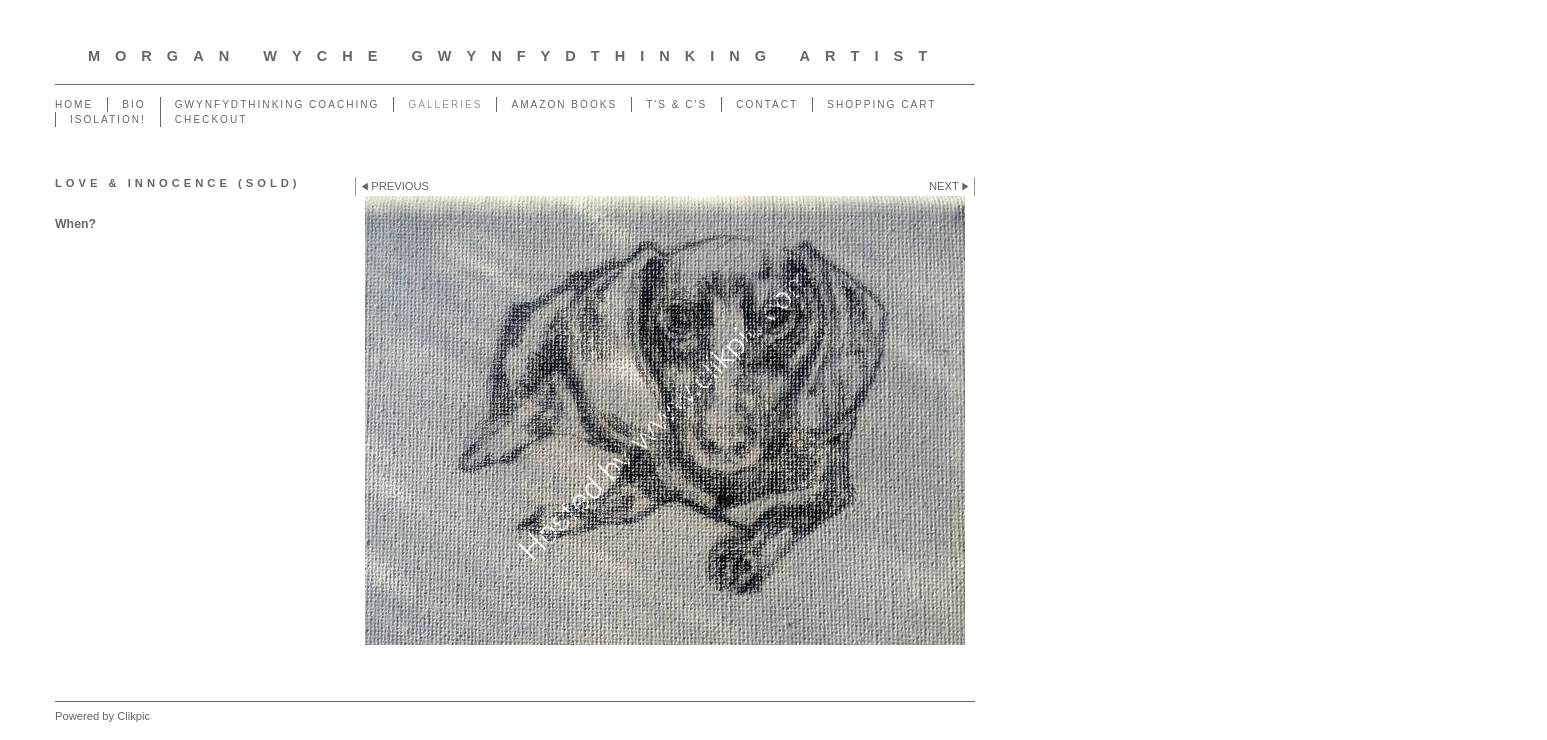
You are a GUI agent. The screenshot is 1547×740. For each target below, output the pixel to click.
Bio (133, 104)
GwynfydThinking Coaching (277, 104)
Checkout (211, 119)
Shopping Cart (881, 104)
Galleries (445, 104)
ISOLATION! (108, 119)
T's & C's (676, 104)
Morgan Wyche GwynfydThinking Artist (515, 56)
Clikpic (133, 716)
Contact (767, 104)
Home (74, 104)
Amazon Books (564, 104)
